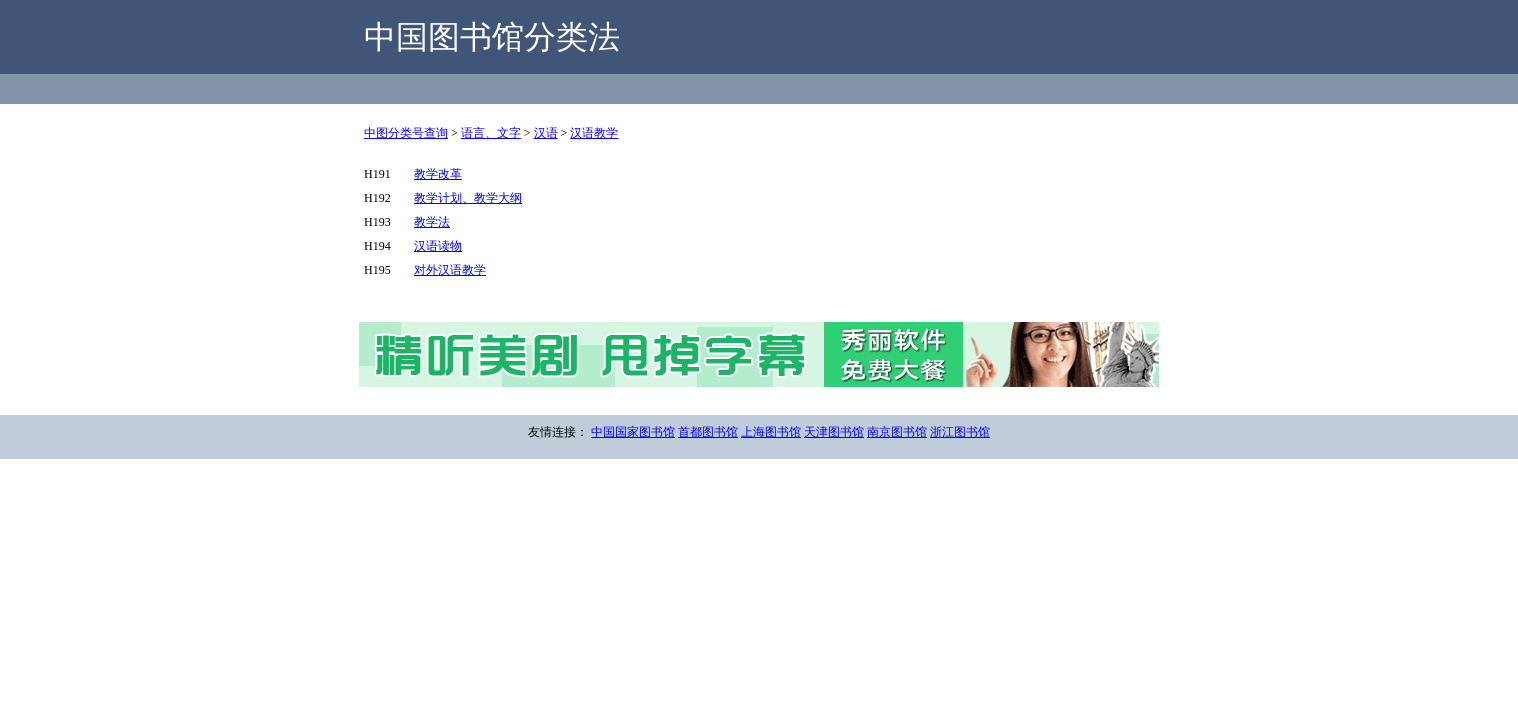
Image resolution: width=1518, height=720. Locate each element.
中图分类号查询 (406, 133)
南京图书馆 (897, 432)
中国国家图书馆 (633, 432)
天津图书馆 (834, 432)
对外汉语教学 (450, 270)
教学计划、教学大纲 (468, 198)
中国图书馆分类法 (492, 37)
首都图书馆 (708, 432)
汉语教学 (594, 133)
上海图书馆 (771, 432)
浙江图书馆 (960, 432)
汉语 (546, 133)
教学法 (432, 222)
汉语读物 (438, 246)
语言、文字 (491, 133)
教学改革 (438, 174)
